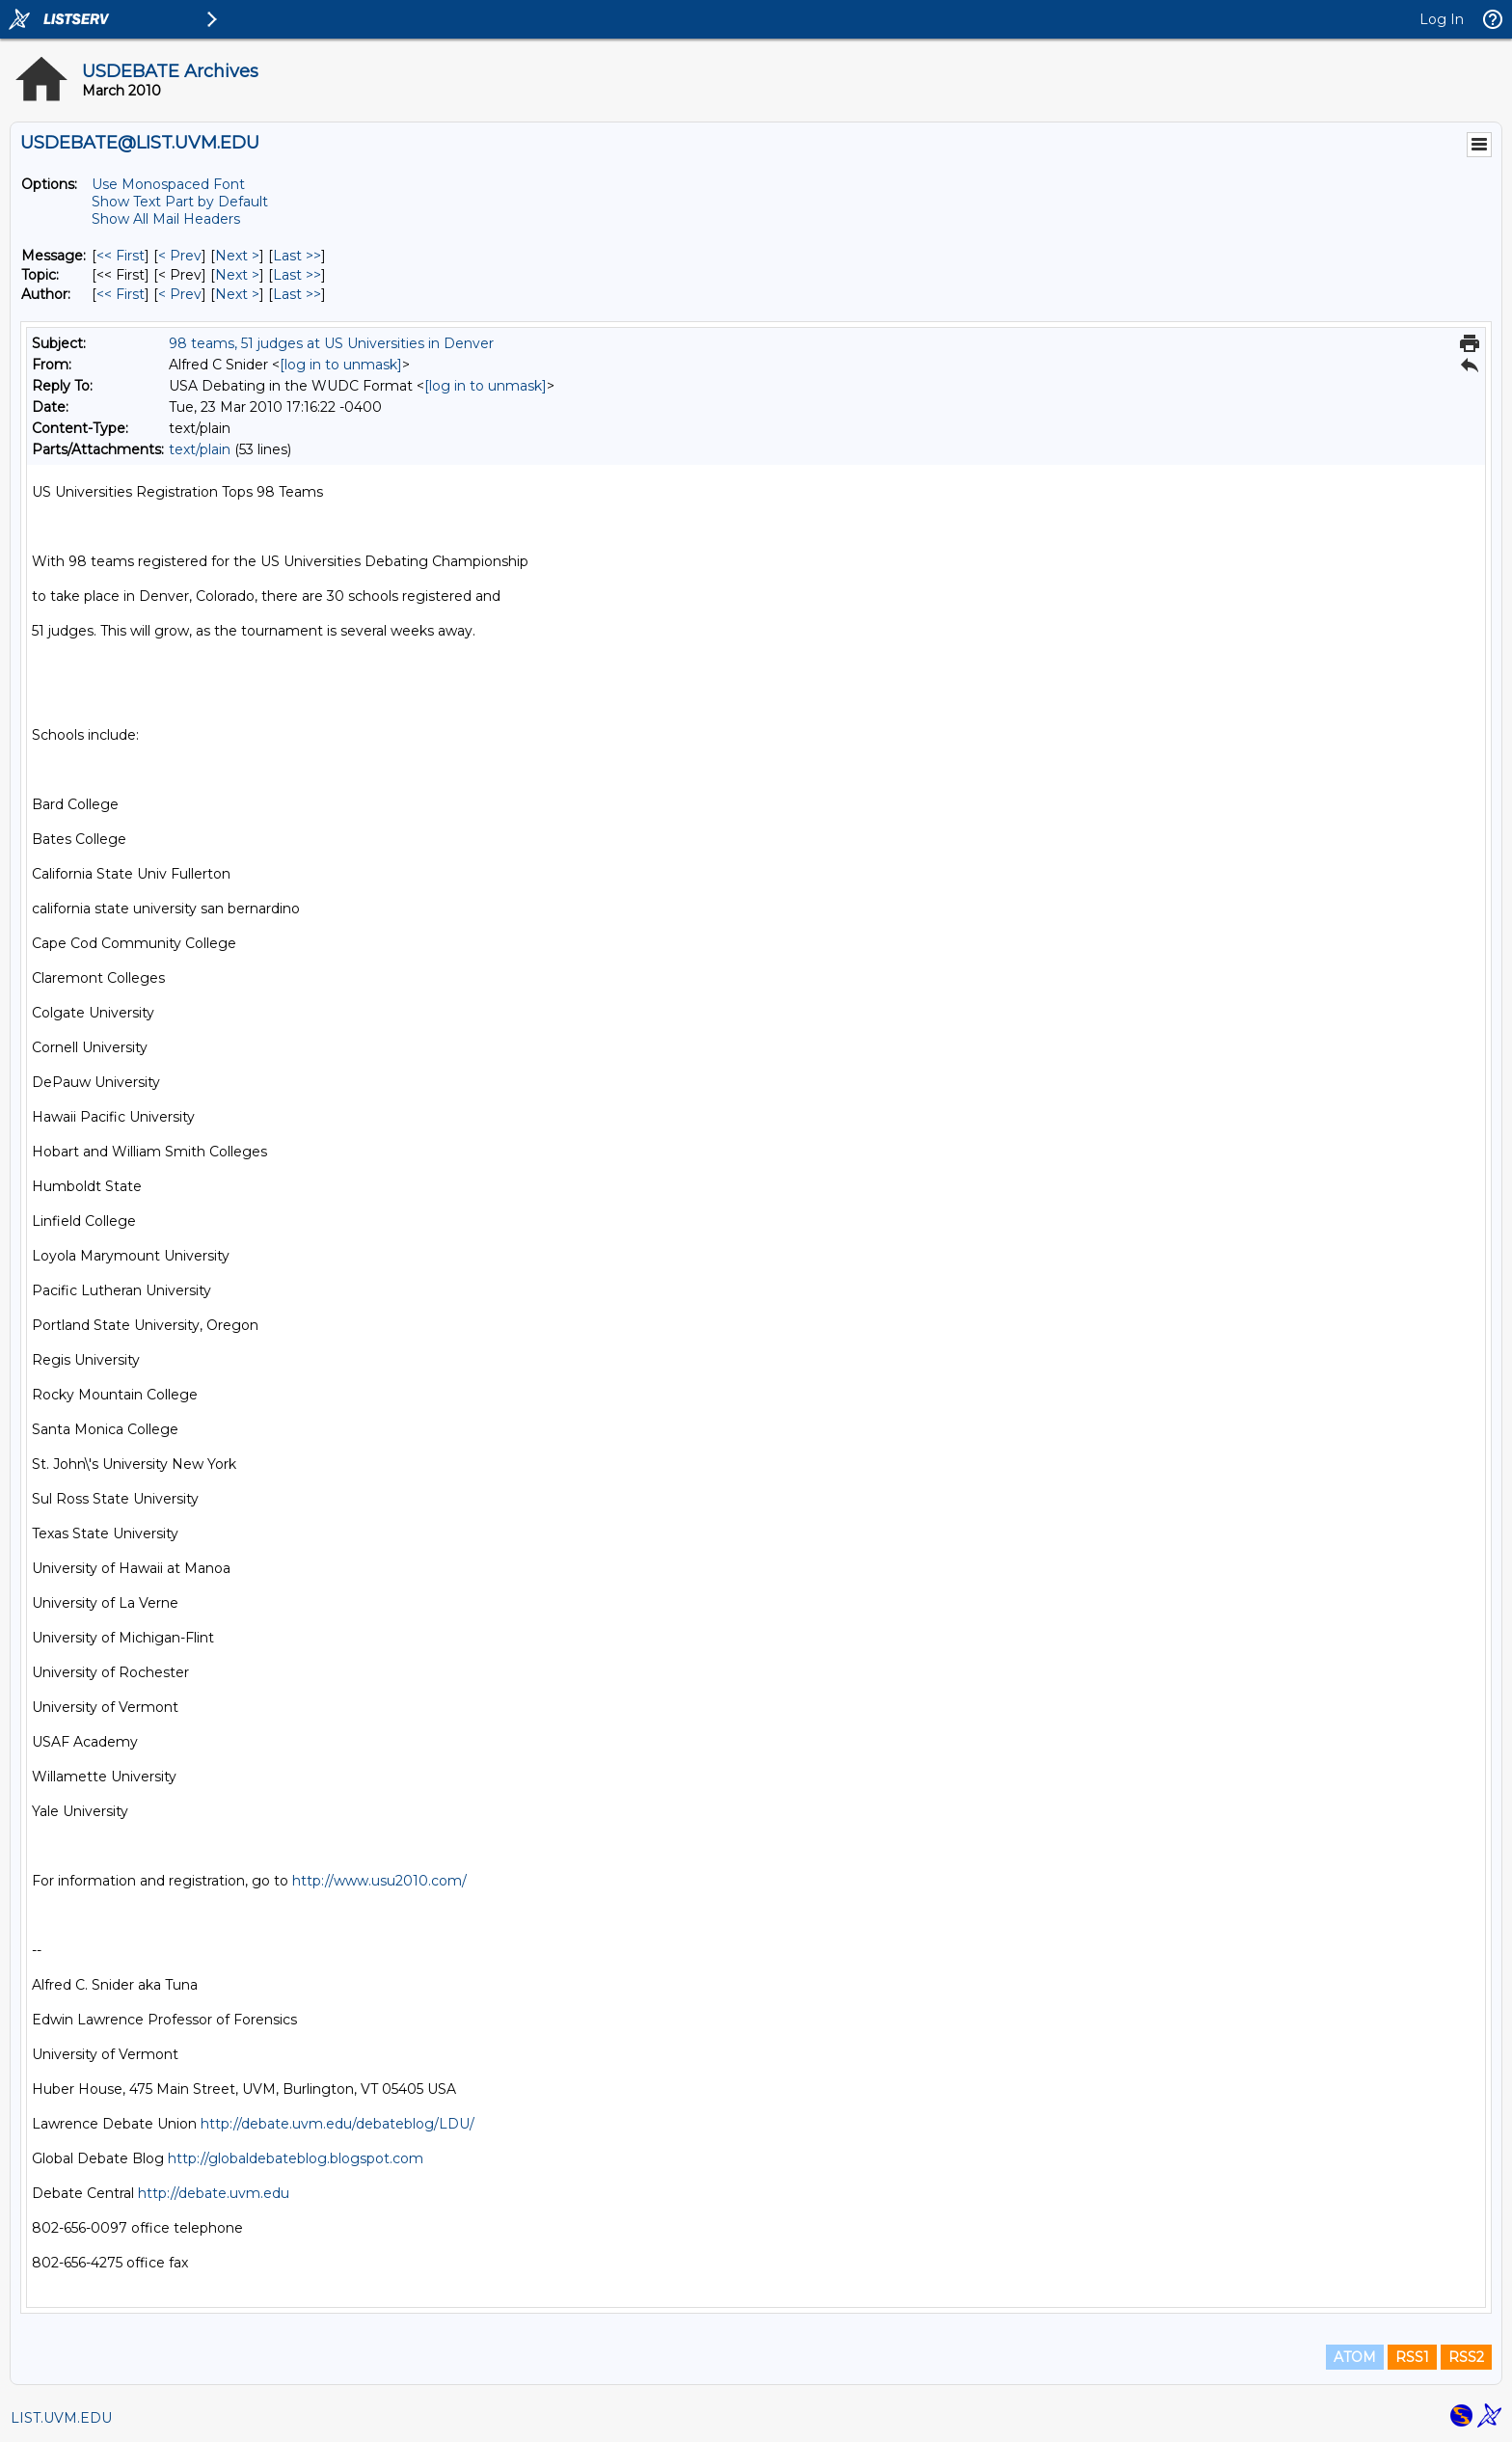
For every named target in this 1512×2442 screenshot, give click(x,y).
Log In (1441, 19)
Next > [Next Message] (237, 255)
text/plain (199, 449)
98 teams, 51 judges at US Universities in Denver (331, 343)
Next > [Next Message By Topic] (237, 275)
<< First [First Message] (120, 255)
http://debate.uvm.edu (213, 2193)
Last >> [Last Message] (297, 255)
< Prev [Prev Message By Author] (180, 294)
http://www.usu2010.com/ (379, 1880)
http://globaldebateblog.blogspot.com (295, 2158)
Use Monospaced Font (168, 184)
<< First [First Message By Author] (120, 294)
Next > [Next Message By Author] (237, 294)
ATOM (1355, 2357)
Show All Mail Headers (166, 219)
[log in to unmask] (341, 364)
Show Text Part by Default (180, 201)
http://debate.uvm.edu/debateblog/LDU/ (337, 2123)
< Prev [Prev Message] (180, 255)
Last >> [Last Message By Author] (297, 294)
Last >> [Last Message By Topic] (297, 275)
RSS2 (1466, 2357)
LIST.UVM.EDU (61, 2418)
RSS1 (1412, 2357)
